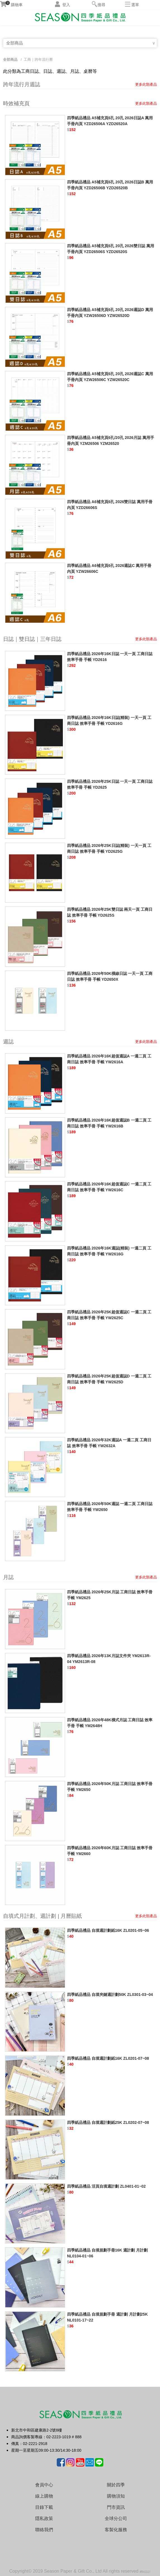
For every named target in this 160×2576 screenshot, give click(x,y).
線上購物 (44, 2496)
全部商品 (15, 43)
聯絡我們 (44, 2529)
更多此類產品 (146, 84)
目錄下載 (44, 2507)
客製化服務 (116, 2529)
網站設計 (145, 2571)
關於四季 (116, 2484)
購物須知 (116, 2496)
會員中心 (44, 2484)
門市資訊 (116, 2507)
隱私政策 (44, 2518)
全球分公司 (116, 2518)
